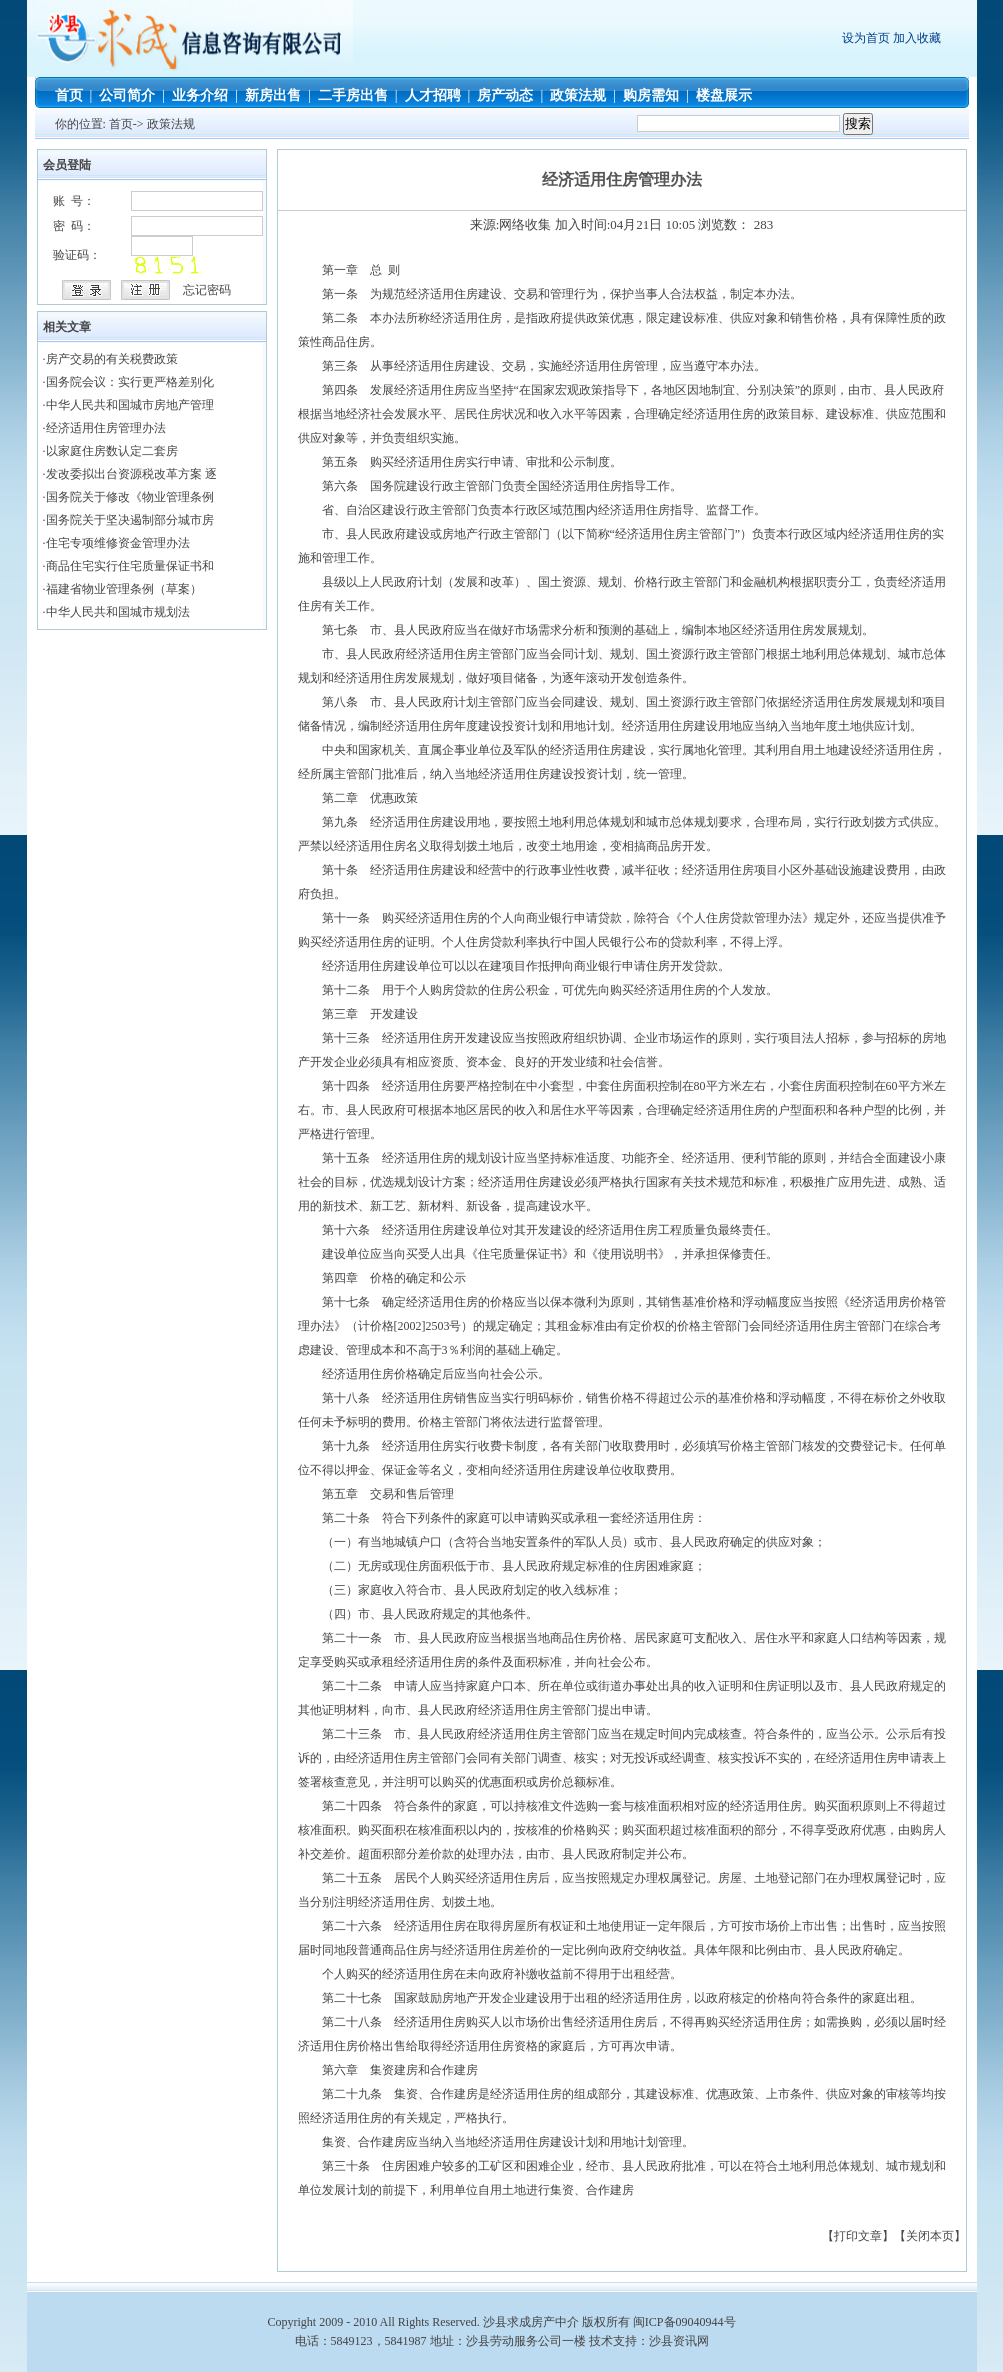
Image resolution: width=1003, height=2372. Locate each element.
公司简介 (127, 95)
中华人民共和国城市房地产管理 (130, 405)
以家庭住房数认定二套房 (112, 451)
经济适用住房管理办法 (106, 428)
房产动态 (505, 95)
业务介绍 (200, 95)
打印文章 (858, 2236)
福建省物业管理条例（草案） (124, 589)
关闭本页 (930, 2236)
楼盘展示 (724, 95)
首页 (69, 95)
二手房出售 (353, 95)
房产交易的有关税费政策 (112, 359)
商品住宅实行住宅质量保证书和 (130, 566)
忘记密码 (207, 290)
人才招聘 (433, 95)
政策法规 (578, 95)
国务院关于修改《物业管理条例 (130, 497)
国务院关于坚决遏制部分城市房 (130, 520)
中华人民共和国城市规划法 (118, 612)
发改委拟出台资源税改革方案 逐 (131, 474)
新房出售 (273, 95)
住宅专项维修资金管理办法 (118, 543)
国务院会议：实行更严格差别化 (130, 382)
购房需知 (651, 95)
